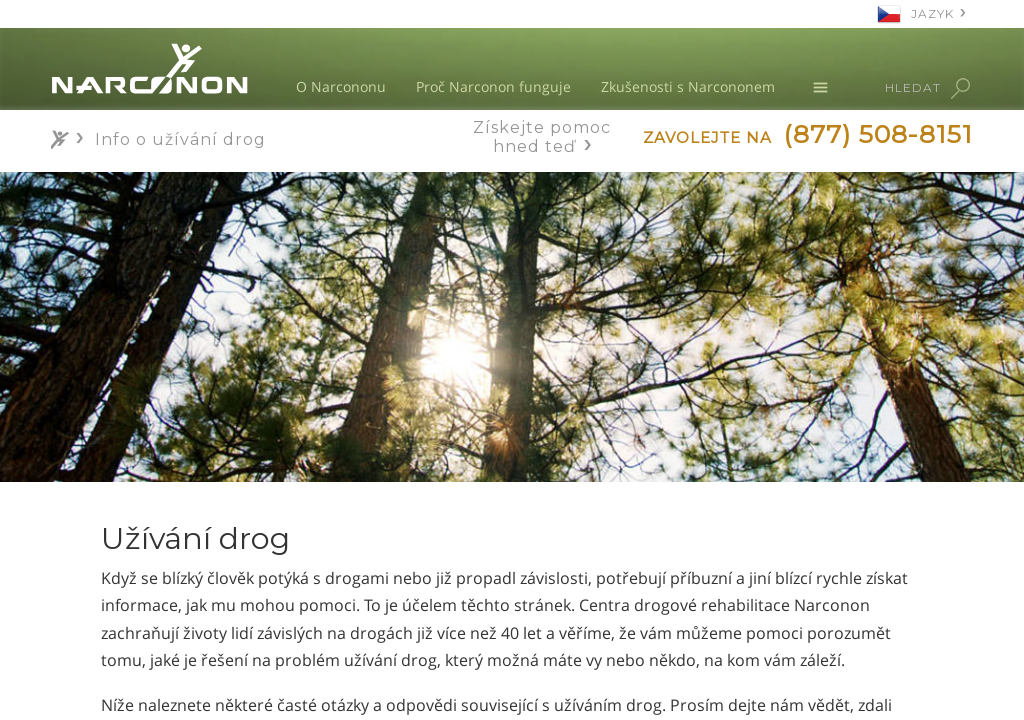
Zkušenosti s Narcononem (688, 86)
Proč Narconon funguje (493, 86)
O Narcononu (341, 86)
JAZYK (932, 13)
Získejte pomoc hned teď (542, 137)
